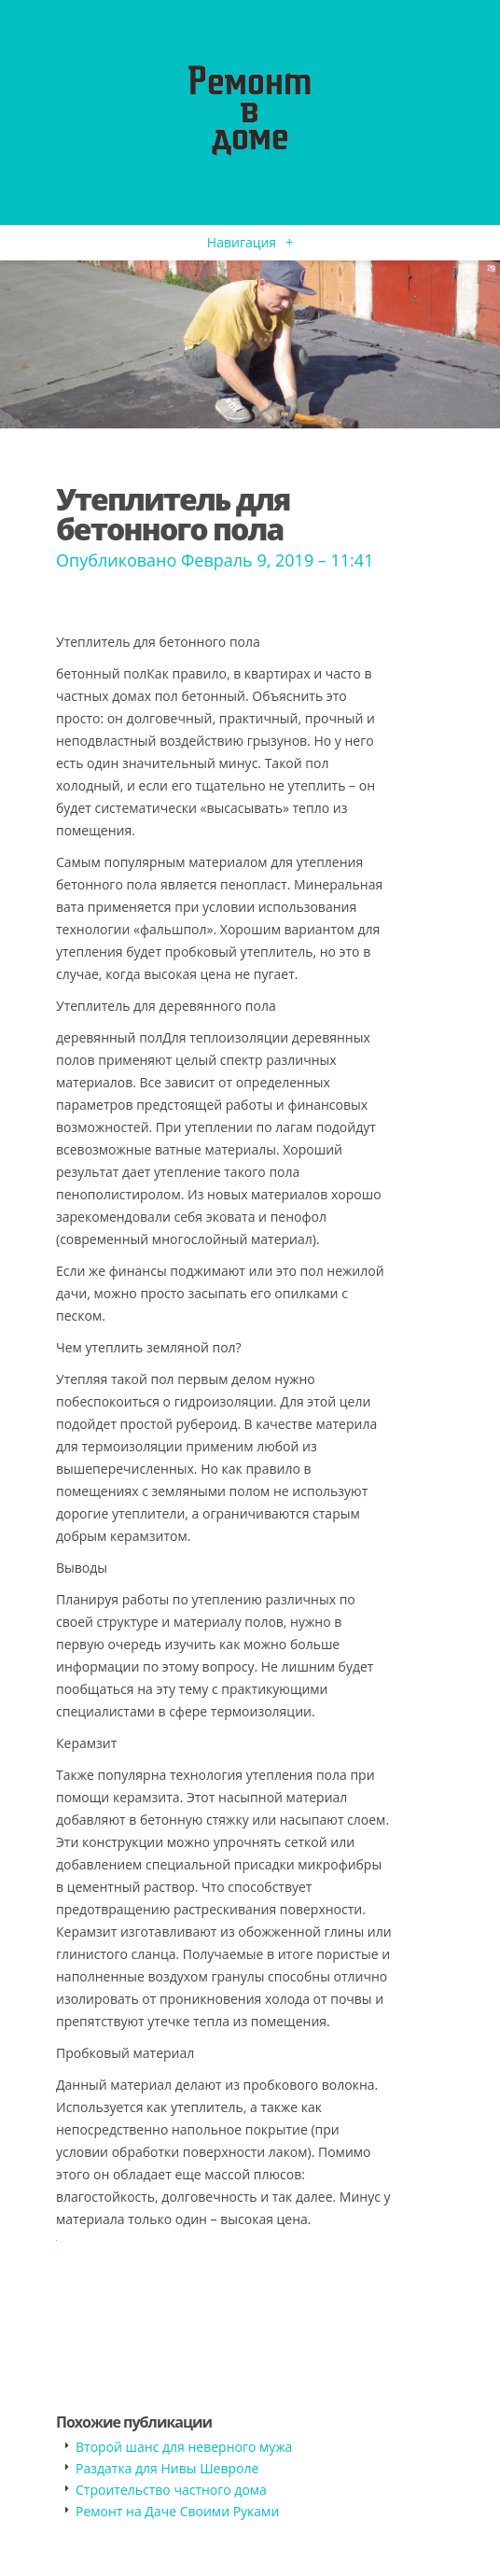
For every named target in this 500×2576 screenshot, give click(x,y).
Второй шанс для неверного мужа (184, 2447)
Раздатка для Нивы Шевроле (167, 2468)
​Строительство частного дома (171, 2490)
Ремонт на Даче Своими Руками (177, 2511)
